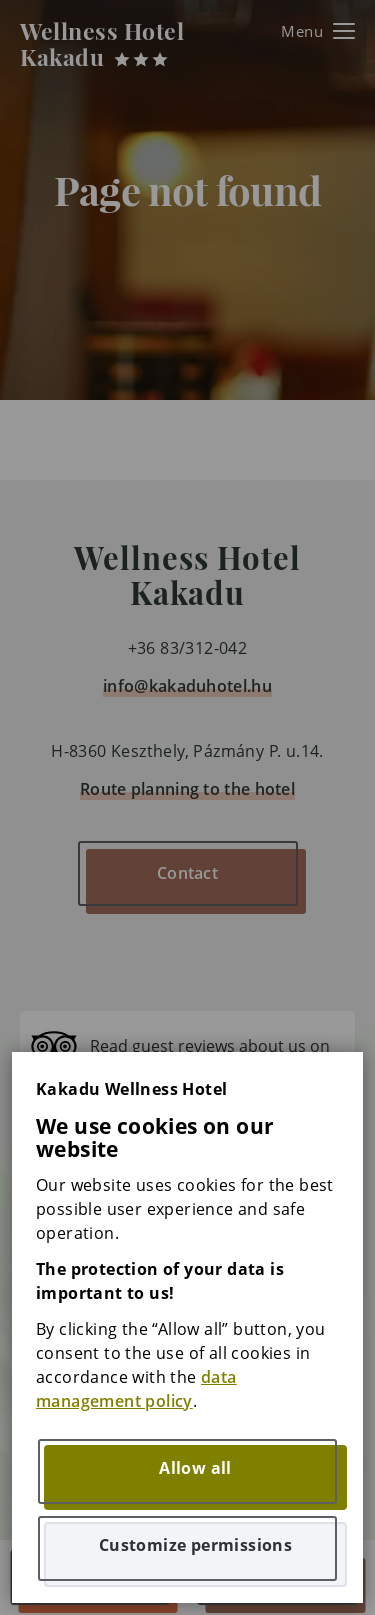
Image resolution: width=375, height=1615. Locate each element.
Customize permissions (195, 1545)
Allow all (195, 1468)
